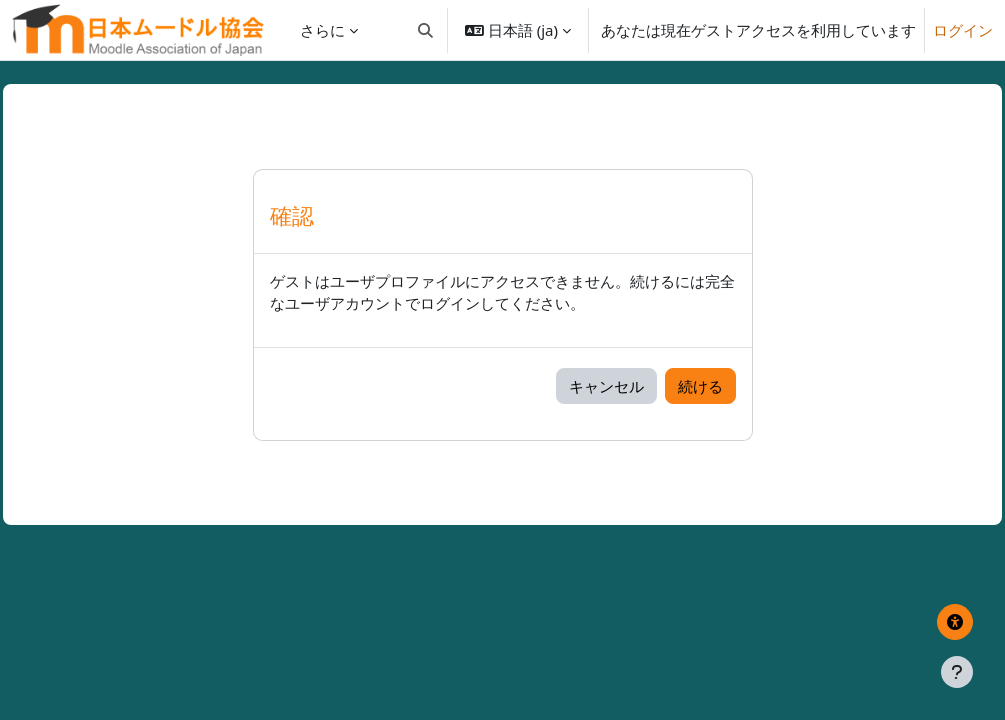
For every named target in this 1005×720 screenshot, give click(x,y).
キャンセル (606, 386)
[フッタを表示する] (957, 672)
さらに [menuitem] (322, 30)
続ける (700, 386)
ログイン (963, 30)
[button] (425, 30)
